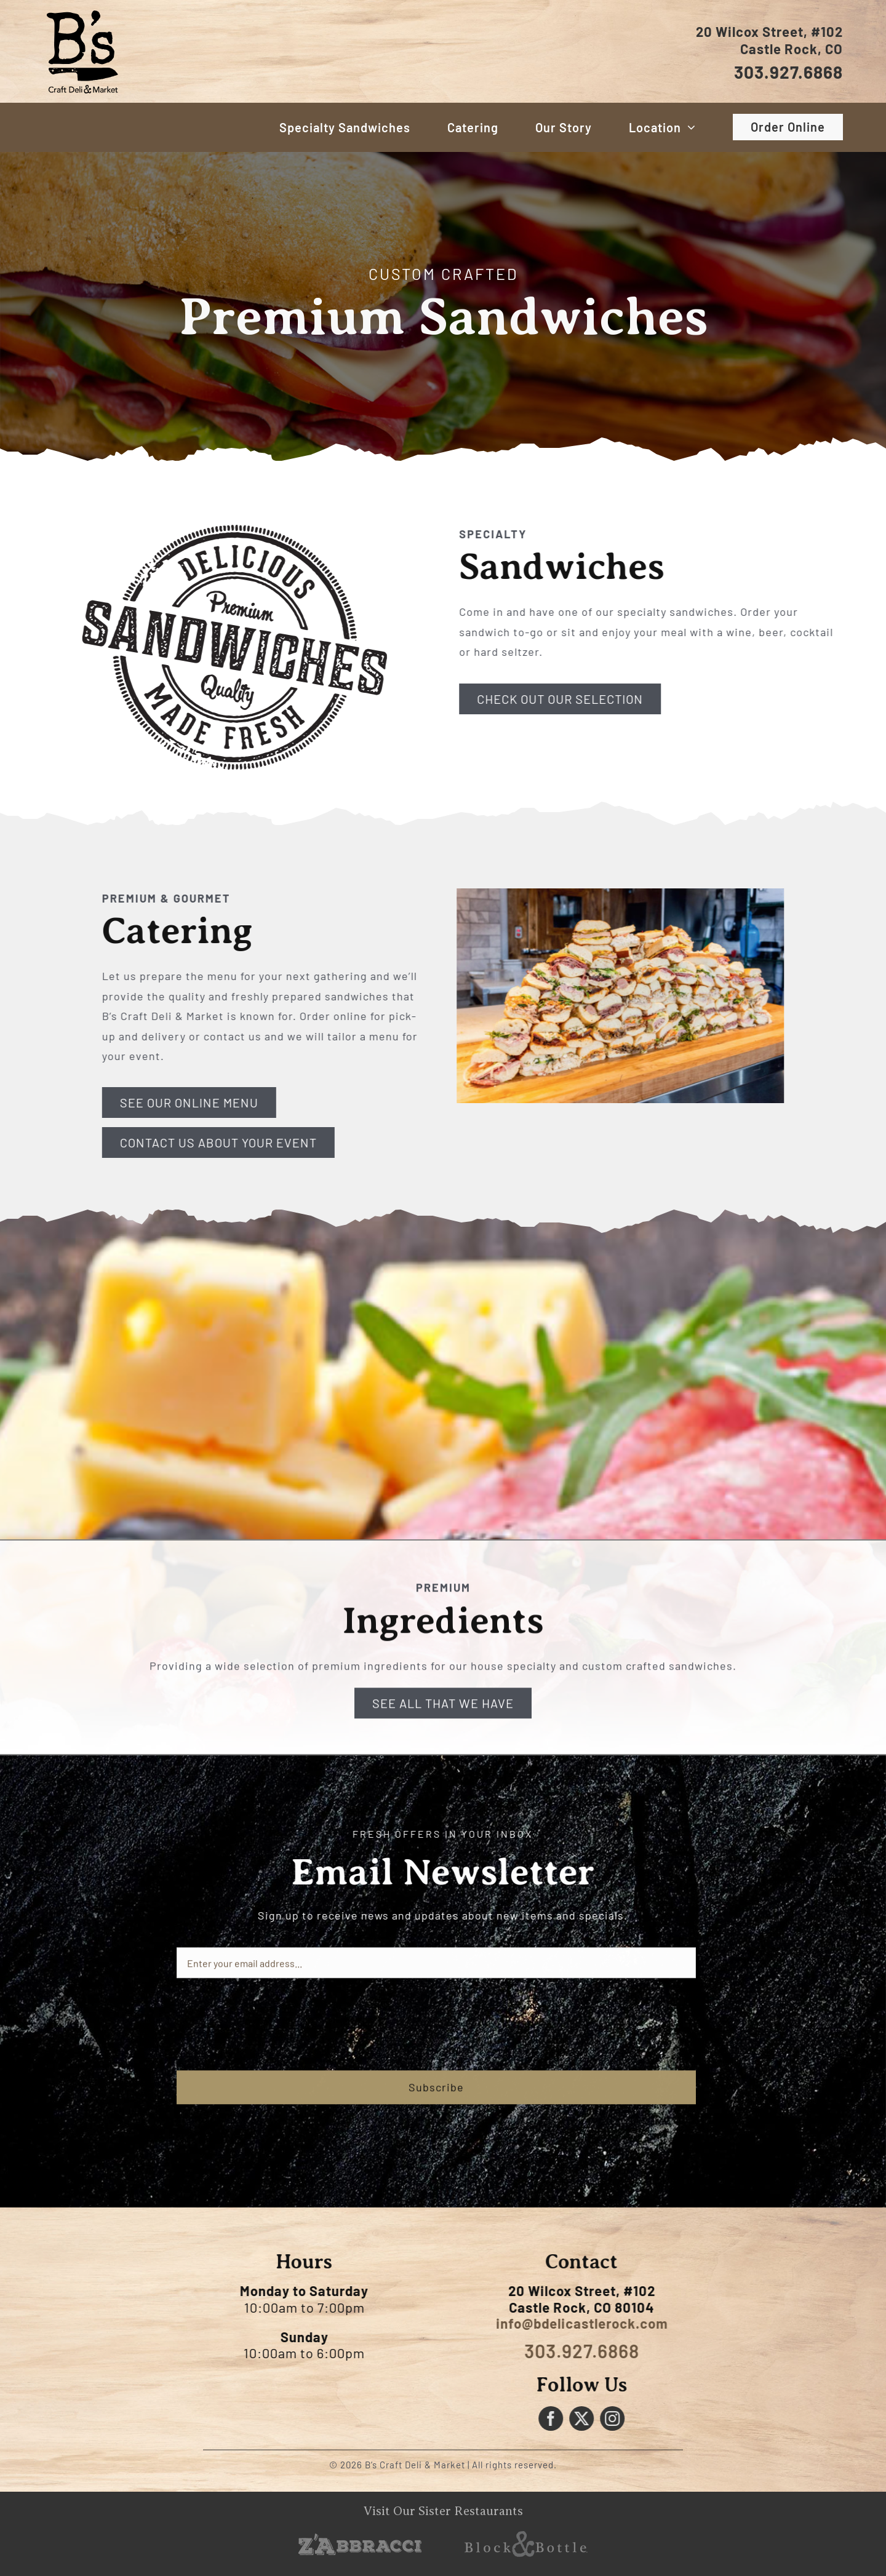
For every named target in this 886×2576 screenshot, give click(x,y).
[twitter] (588, 2418)
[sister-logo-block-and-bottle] (526, 2536)
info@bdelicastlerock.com (588, 2323)
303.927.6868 (789, 72)
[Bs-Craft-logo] (82, 10)
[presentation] (270, 2031)
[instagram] (619, 2418)
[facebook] (557, 2418)
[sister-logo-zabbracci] (359, 2539)
